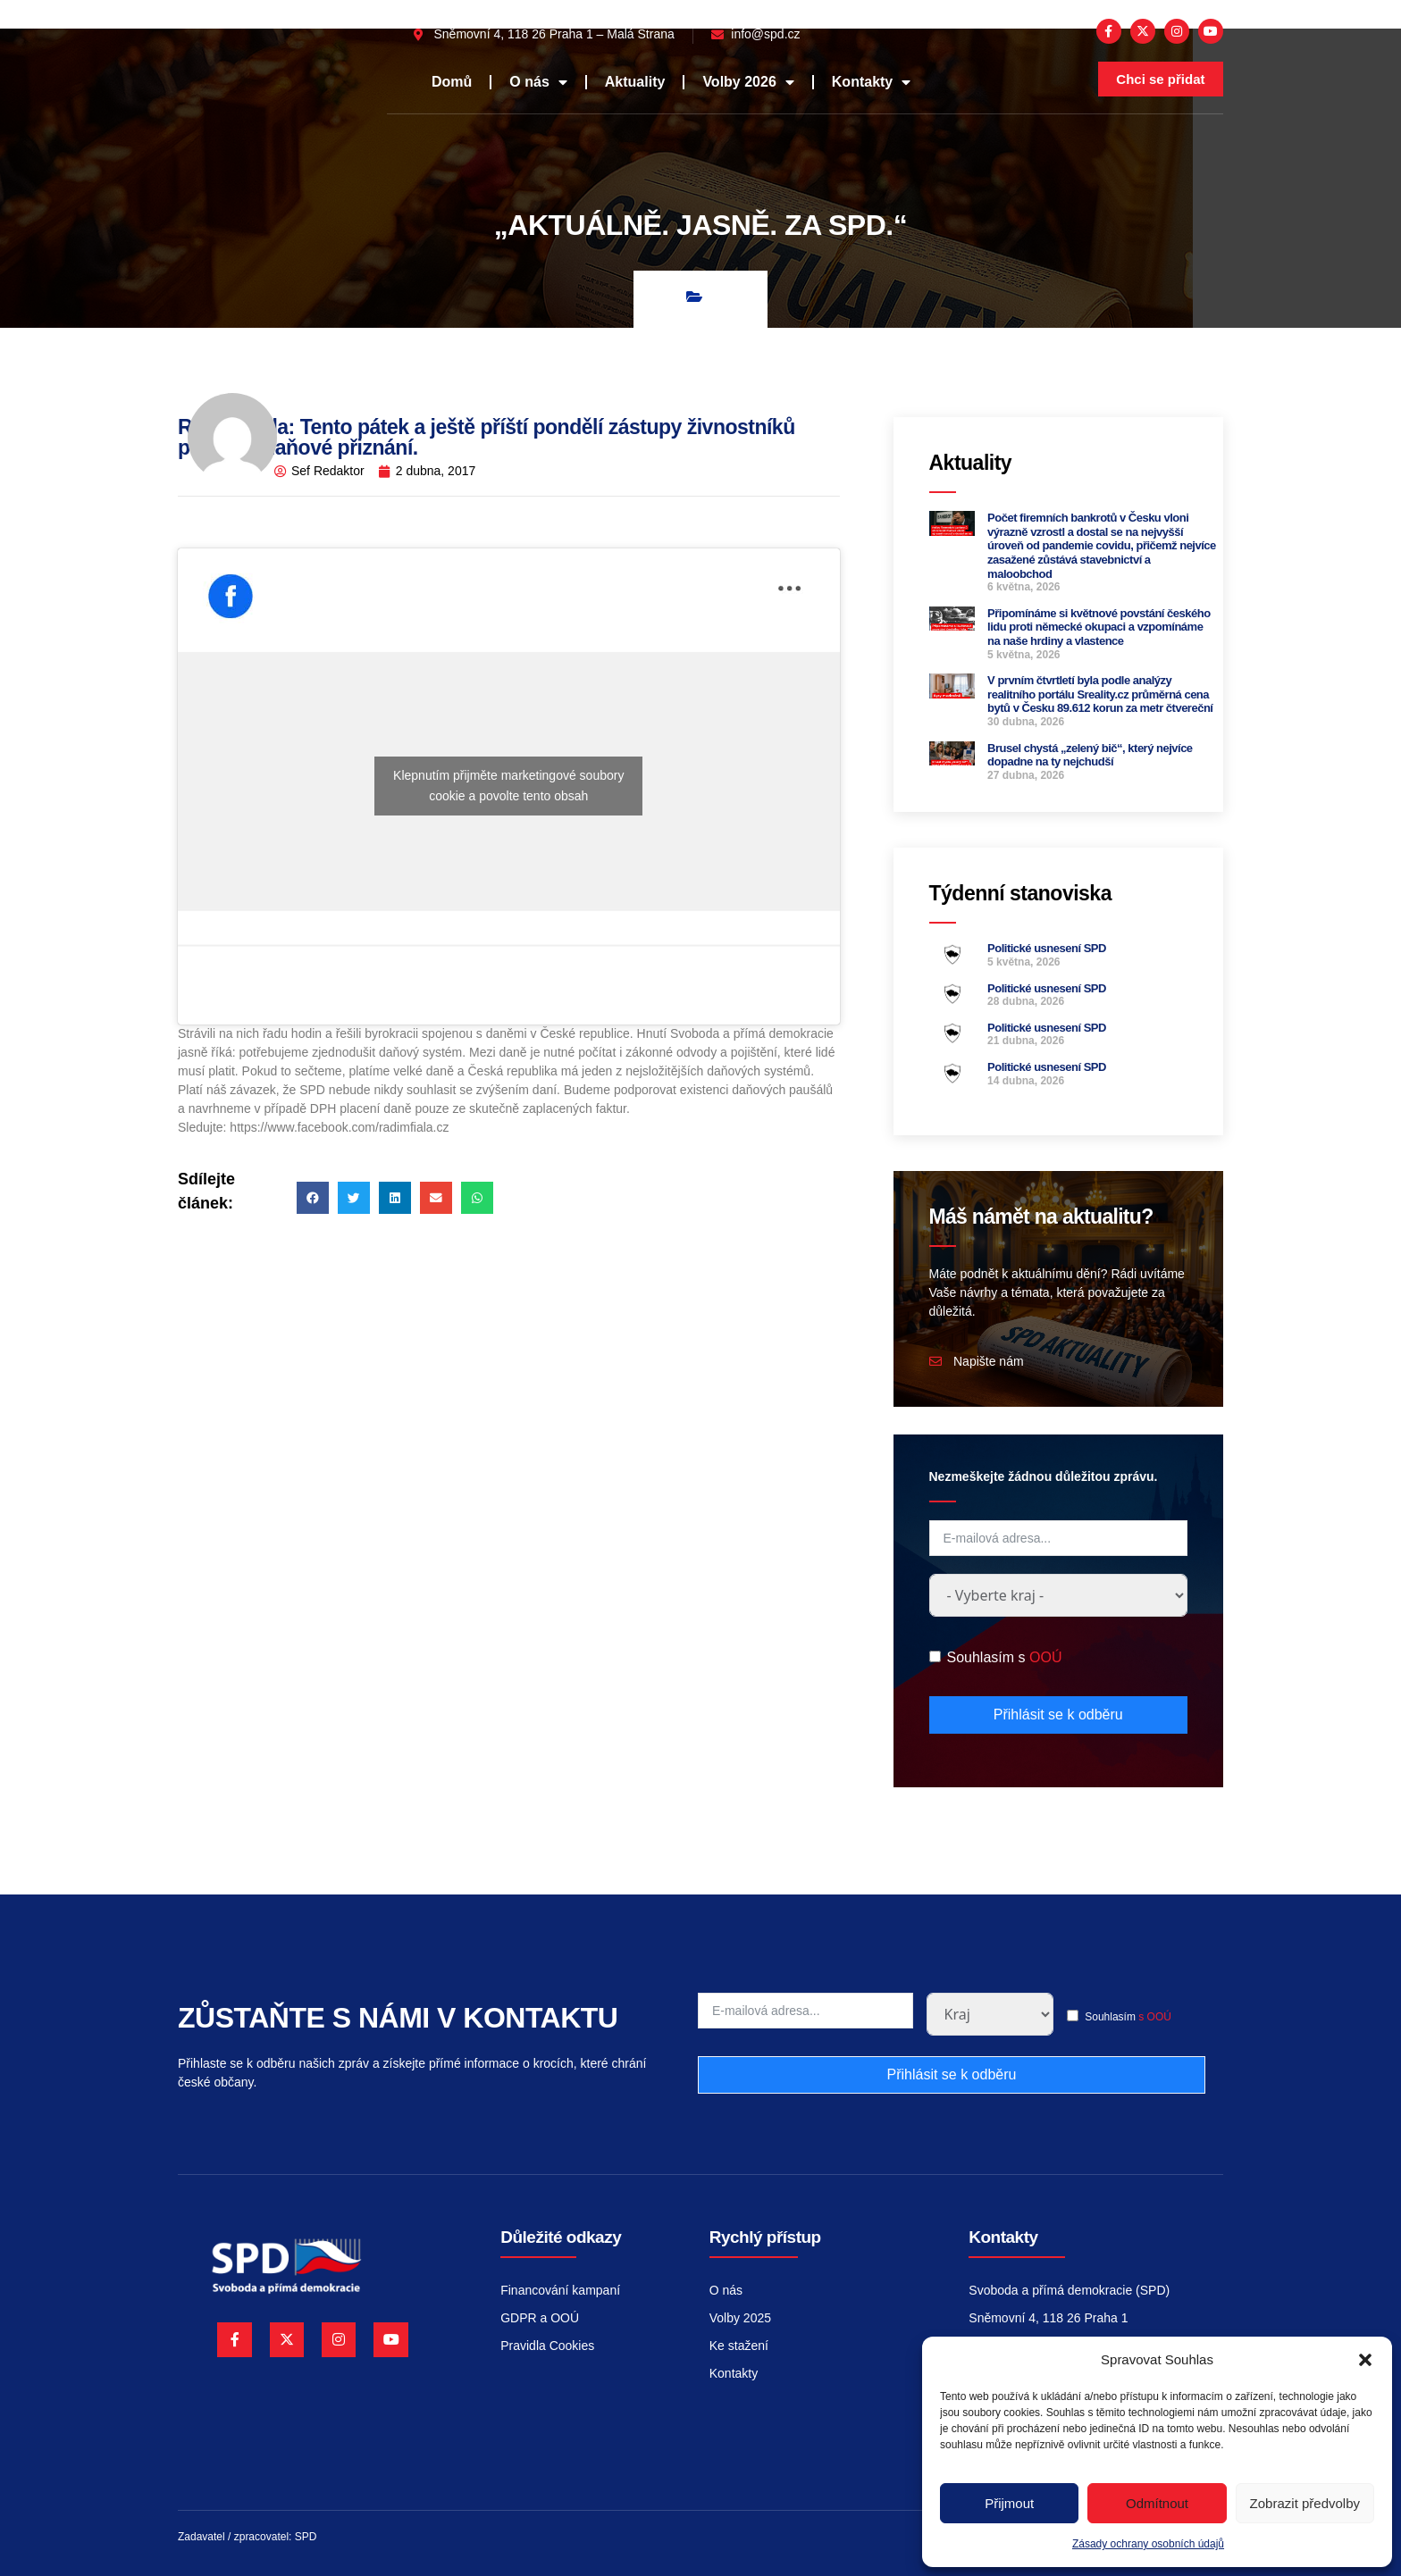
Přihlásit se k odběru (1058, 1714)
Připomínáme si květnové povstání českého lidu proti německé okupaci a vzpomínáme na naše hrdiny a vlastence (1099, 627)
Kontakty (871, 82)
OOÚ (1045, 1657)
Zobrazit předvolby (1305, 2503)
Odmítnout (1157, 2503)
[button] (1365, 2360)
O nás (537, 82)
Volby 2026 (747, 82)
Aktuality (635, 81)
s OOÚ (1154, 2017)
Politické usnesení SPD (1046, 948)
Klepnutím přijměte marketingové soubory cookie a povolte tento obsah (508, 785)
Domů (452, 81)
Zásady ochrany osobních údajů (1148, 2544)
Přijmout (1009, 2503)
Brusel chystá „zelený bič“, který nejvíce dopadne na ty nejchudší (1090, 755)
